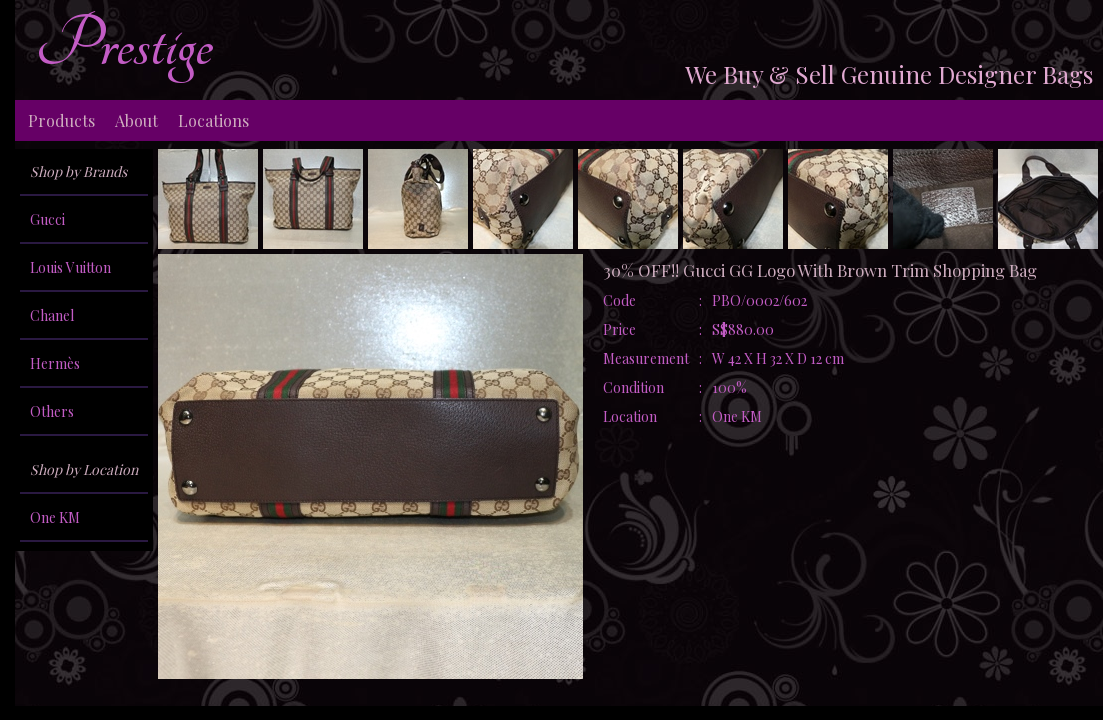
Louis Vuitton (70, 267)
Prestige (124, 44)
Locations (213, 120)
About (136, 120)
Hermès (55, 363)
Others (52, 411)
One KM (55, 517)
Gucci (47, 219)
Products (61, 120)
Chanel (52, 315)
